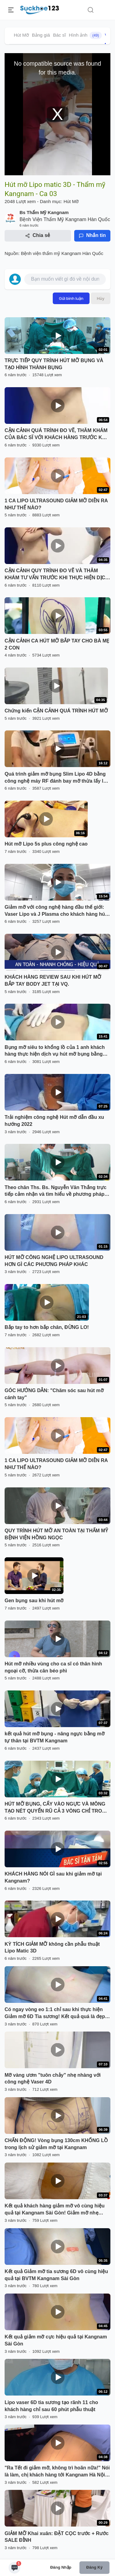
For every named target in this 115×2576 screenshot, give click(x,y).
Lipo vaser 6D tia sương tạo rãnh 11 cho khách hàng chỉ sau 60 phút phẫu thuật (51, 2406)
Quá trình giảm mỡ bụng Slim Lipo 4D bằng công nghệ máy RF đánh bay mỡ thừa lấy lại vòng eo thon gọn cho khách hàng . (56, 778)
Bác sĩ (59, 35)
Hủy (100, 298)
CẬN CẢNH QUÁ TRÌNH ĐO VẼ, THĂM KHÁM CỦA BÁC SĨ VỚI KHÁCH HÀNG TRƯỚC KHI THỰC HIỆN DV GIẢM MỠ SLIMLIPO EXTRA (56, 434)
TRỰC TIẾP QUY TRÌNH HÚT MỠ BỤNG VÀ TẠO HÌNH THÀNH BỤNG (54, 364)
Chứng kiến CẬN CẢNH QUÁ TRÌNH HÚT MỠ (56, 710)
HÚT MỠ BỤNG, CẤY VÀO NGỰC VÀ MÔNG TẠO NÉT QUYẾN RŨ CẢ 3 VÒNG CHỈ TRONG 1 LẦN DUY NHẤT (57, 1808)
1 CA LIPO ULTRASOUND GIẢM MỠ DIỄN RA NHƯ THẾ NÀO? (56, 504)
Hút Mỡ (21, 35)
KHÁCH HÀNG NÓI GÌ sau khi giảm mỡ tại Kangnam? (53, 1877)
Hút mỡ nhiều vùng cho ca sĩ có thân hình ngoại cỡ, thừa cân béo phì (53, 1667)
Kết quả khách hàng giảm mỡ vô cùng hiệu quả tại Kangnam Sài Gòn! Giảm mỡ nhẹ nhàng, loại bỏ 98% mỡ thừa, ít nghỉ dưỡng (55, 2210)
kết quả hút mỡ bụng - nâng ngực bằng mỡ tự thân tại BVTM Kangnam (55, 1737)
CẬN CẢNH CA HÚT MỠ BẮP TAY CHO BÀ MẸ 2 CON (57, 644)
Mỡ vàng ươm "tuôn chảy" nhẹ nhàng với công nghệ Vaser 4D (53, 2078)
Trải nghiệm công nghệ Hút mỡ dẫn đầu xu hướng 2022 (54, 1121)
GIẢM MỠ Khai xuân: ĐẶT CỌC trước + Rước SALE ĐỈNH (57, 2537)
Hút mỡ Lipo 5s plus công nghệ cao (46, 843)
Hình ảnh (85, 35)
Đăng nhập (60, 2567)
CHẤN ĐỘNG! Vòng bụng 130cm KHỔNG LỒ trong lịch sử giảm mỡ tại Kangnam (56, 2144)
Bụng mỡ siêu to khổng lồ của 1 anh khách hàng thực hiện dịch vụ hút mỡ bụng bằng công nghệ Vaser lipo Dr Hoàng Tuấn (55, 1051)
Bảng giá (41, 35)
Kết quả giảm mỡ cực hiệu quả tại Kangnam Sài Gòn (56, 2340)
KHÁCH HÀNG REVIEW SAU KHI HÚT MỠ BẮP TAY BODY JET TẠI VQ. (53, 980)
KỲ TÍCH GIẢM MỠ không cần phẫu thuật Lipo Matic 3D (52, 1947)
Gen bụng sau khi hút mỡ (34, 1600)
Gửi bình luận (71, 298)
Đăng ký (94, 2567)
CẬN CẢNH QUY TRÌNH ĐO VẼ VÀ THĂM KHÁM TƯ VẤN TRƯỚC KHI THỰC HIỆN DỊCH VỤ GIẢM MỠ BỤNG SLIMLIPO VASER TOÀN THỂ (57, 574)
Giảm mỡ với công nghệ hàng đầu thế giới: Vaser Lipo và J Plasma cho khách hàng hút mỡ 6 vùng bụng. (56, 911)
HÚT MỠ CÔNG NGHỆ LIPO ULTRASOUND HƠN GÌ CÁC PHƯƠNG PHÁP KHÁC (54, 1261)
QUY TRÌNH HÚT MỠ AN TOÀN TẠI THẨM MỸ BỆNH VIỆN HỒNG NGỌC (56, 1534)
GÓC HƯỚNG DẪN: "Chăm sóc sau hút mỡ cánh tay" (54, 1394)
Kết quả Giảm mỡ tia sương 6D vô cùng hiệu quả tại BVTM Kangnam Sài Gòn (56, 2275)
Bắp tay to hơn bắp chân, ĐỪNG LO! (47, 1327)
